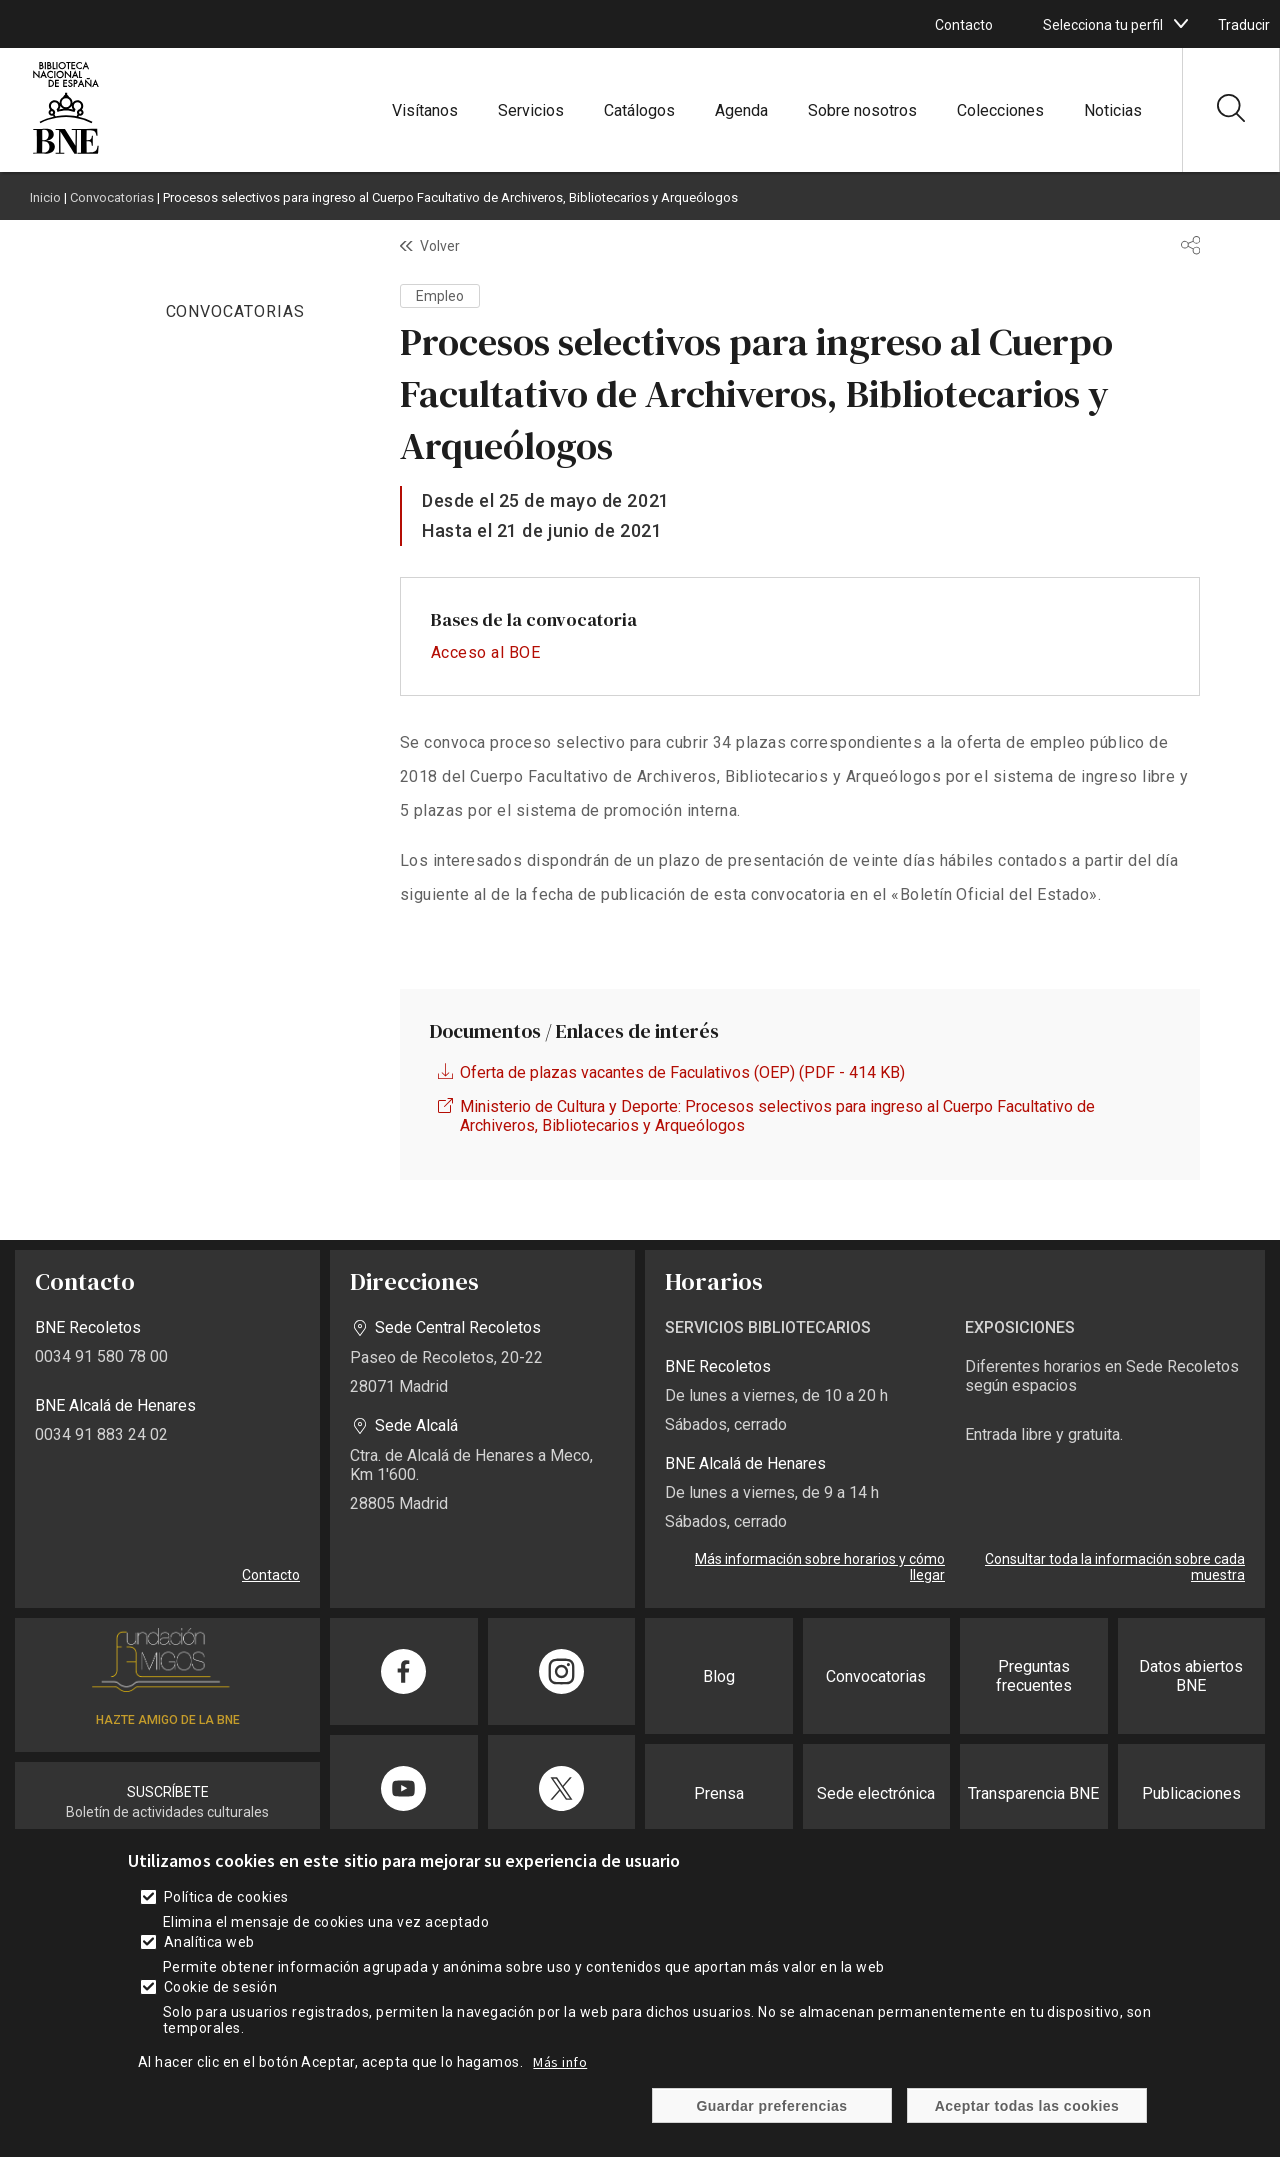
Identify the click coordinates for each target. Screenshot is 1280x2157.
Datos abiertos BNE (1191, 1676)
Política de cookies (226, 1897)
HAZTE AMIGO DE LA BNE (168, 1720)
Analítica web (209, 1942)
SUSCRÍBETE (168, 1792)
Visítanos (425, 110)
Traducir (1244, 25)
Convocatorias (112, 197)
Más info (560, 2062)
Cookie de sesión (221, 1987)
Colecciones (1000, 110)
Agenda (741, 110)
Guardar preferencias (771, 2106)
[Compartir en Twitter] (562, 1788)
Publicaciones (1191, 1793)
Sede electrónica (876, 1793)
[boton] (1181, 24)
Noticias (1113, 110)
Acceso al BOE (485, 652)
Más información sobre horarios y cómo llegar (820, 1567)
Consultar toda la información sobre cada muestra (1115, 1567)
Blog (719, 1676)
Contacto (964, 25)
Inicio (45, 197)
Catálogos (639, 110)
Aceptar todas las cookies (1027, 2106)
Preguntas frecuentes (1034, 1676)
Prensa (719, 1793)
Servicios (531, 110)
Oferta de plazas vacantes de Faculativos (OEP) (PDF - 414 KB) (682, 1072)
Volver (440, 246)
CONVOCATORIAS (235, 311)
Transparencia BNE (1033, 1793)
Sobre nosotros (862, 110)
